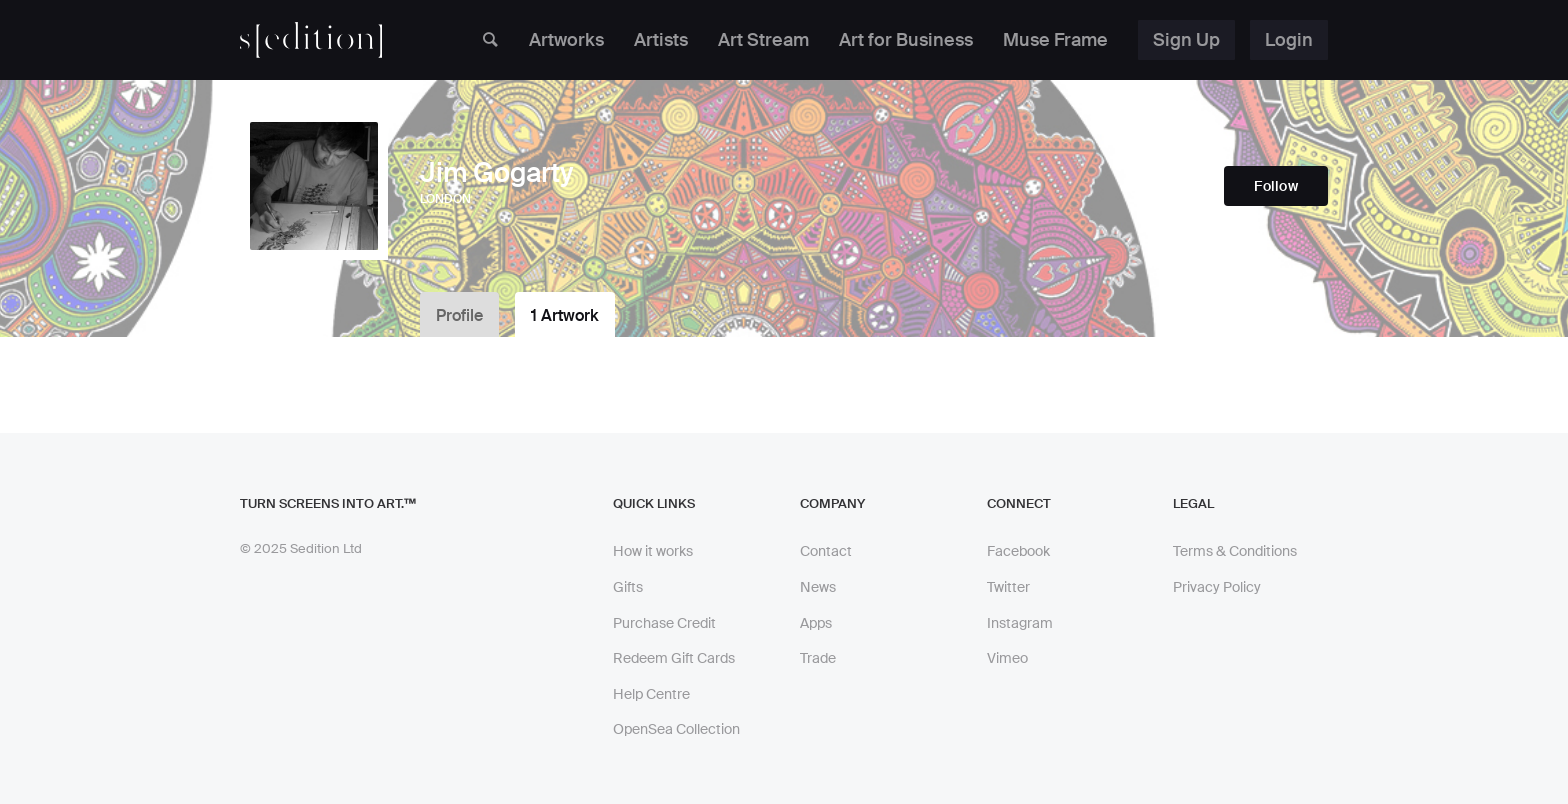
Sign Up (1186, 40)
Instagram (1020, 623)
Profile (459, 315)
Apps (816, 623)
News (818, 587)
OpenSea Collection (676, 729)
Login (1289, 40)
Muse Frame (1055, 40)
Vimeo (1007, 658)
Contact (826, 551)
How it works (653, 551)
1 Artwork (565, 315)
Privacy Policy (1217, 587)
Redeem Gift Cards (674, 658)
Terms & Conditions (1235, 551)
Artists (661, 40)
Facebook (1018, 551)
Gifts (628, 587)
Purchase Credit (664, 623)
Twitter (1008, 587)
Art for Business (906, 40)
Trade (818, 658)
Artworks (566, 40)
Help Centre (651, 694)
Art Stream (763, 40)
